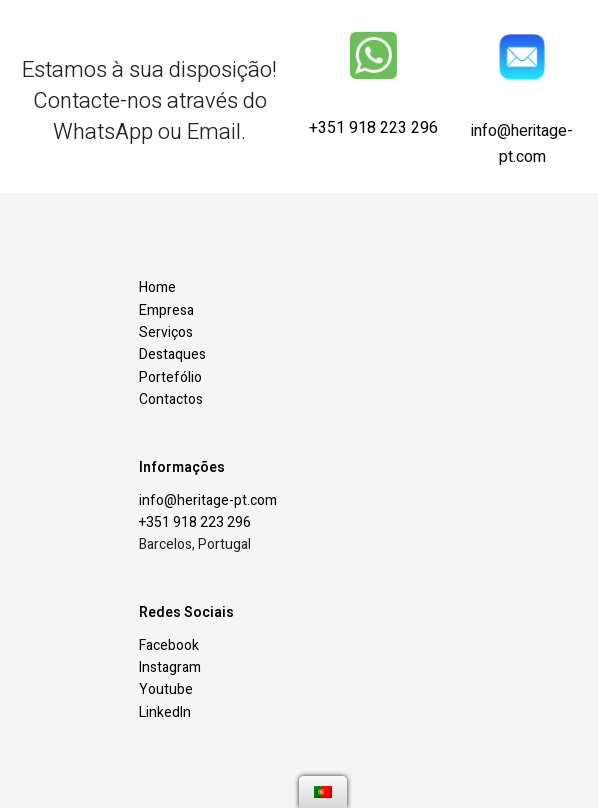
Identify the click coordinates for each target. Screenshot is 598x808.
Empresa (166, 310)
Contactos (171, 399)
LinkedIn (165, 712)
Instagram (170, 667)
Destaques (172, 354)
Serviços (166, 332)
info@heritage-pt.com (522, 149)
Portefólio (170, 377)
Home (157, 287)
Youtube (166, 689)
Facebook (169, 645)
